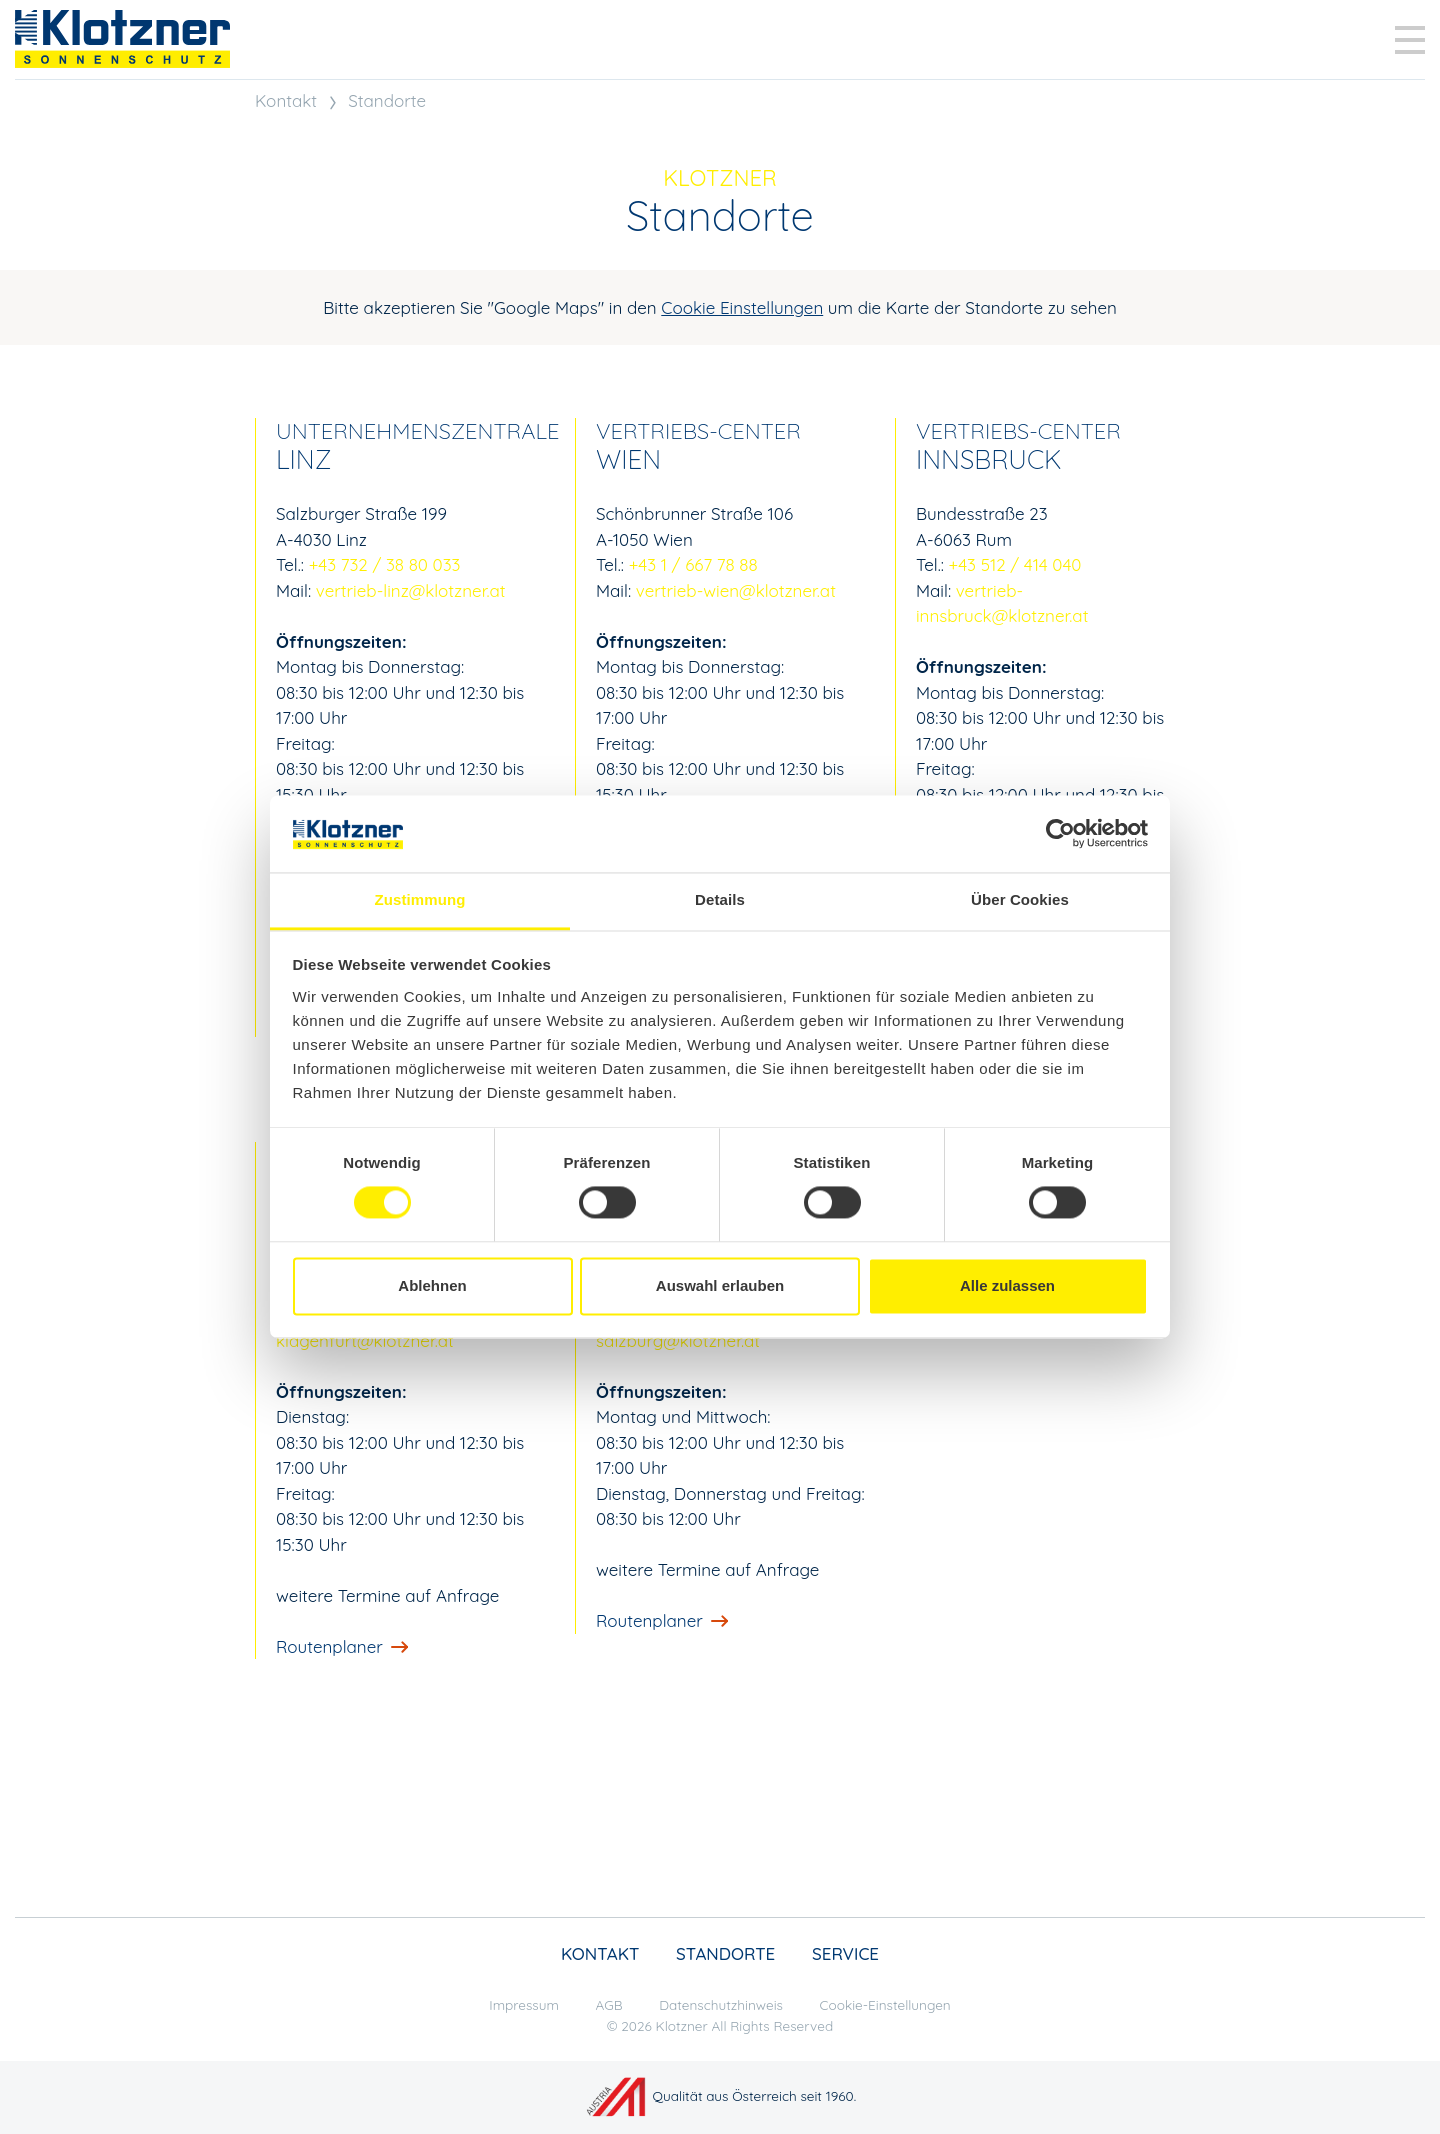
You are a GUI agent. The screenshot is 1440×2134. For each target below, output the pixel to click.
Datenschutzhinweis (721, 2004)
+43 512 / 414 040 (1015, 564)
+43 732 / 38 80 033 (385, 564)
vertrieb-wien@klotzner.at (736, 590)
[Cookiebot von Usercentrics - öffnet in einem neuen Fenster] (1060, 834)
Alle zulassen (1007, 1285)
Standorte (387, 100)
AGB (609, 2004)
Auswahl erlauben (720, 1285)
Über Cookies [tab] (1020, 899)
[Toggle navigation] (1410, 40)
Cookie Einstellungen (742, 307)
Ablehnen (432, 1285)
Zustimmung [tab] (420, 899)
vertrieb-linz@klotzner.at (411, 590)
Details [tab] (720, 899)
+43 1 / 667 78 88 (693, 564)
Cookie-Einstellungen (885, 2004)
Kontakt (286, 100)
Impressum (524, 2004)
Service (845, 1953)
